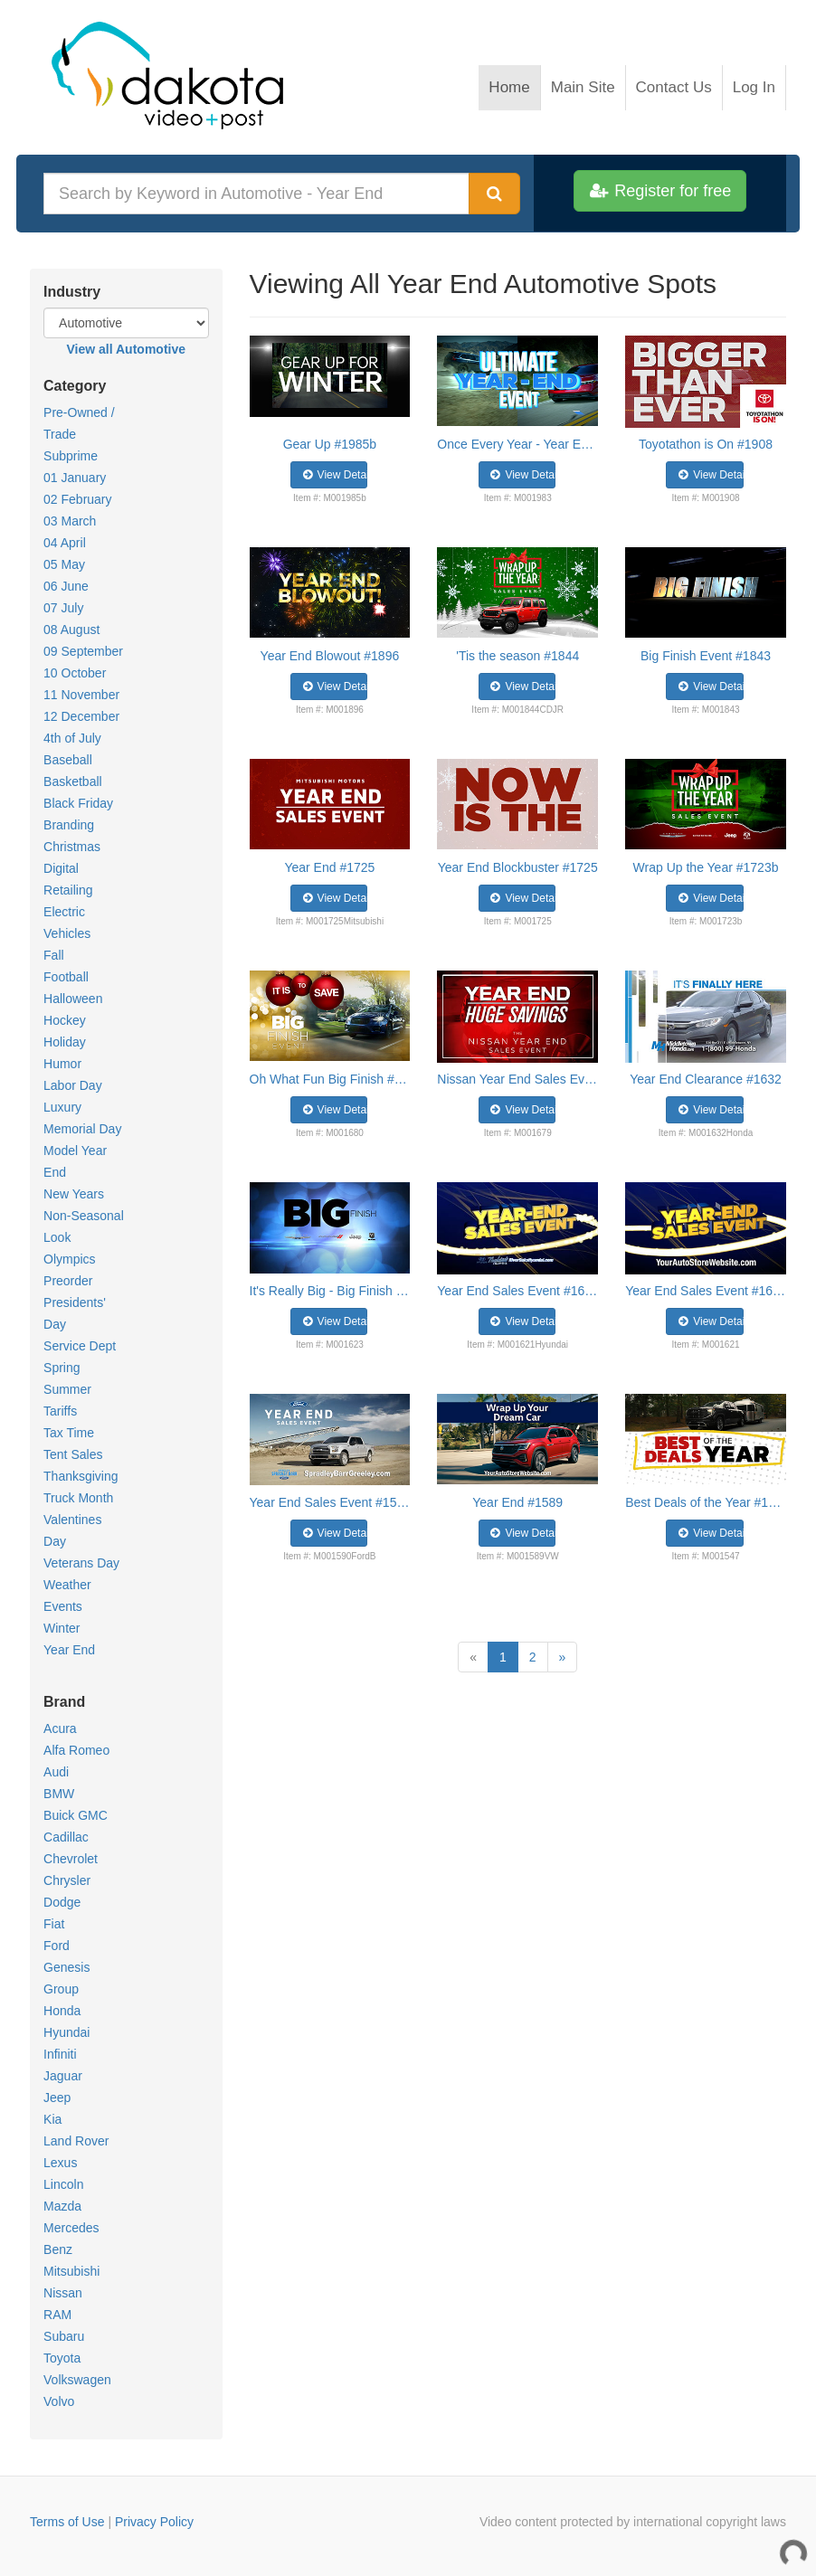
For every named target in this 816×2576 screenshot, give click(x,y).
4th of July (72, 738)
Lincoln (63, 2184)
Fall (53, 955)
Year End (69, 1650)
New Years (73, 1194)
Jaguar (62, 2076)
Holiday (64, 1042)
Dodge (62, 1902)
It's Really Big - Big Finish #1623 (330, 1290)
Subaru (63, 2336)
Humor (62, 1063)
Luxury (62, 1107)
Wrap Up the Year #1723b (706, 867)
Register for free (660, 191)
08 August (71, 629)
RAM (57, 2314)
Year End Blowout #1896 (330, 656)
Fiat (53, 1924)
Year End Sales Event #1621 (517, 1290)
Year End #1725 (329, 867)
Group (61, 1989)
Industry (71, 291)
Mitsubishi (71, 2271)
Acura (60, 1728)
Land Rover (76, 2141)
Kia (52, 2119)
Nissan (62, 2293)
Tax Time (68, 1432)
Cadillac (66, 1837)
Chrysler (66, 1880)
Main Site (583, 87)
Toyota (62, 2358)
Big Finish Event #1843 (705, 656)
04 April (64, 542)
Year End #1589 (517, 1502)
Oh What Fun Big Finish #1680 (330, 1079)
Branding (68, 825)
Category (74, 385)
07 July (63, 608)
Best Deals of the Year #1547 (705, 1502)
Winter (61, 1628)
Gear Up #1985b (330, 444)
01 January (74, 477)
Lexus (60, 2162)
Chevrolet (70, 1859)
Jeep (57, 2097)
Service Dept (79, 1346)
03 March (69, 521)
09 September (83, 651)
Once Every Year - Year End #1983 (517, 444)
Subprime (70, 456)
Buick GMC (75, 1815)
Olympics (69, 1259)
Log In (754, 87)
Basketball (72, 781)
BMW (58, 1793)
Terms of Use (67, 2521)
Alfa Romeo (76, 1750)
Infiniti (60, 2054)
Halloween (72, 998)
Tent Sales (72, 1454)
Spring (61, 1367)
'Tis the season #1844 (517, 656)
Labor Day (72, 1085)
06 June (66, 586)
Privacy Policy (154, 2521)
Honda (62, 2010)
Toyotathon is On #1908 (706, 444)
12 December (81, 716)
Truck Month (78, 1498)
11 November (81, 694)
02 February (77, 499)
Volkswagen (77, 2379)
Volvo (58, 2401)
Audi (56, 1772)
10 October (74, 673)
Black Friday (78, 803)
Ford (56, 1945)
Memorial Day (82, 1129)
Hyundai (66, 2032)
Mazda (62, 2206)
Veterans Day (81, 1563)
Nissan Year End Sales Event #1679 (517, 1079)
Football (66, 977)
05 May (64, 564)
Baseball (67, 760)
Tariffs (60, 1411)
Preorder (67, 1281)
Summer (67, 1389)
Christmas (71, 846)
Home (509, 87)
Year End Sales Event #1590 (330, 1502)
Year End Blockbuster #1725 (518, 867)
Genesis (66, 1967)
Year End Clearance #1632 (706, 1079)
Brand (64, 1701)
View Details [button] (333, 475)
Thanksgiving (81, 1476)
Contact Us (674, 87)
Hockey (64, 1020)
